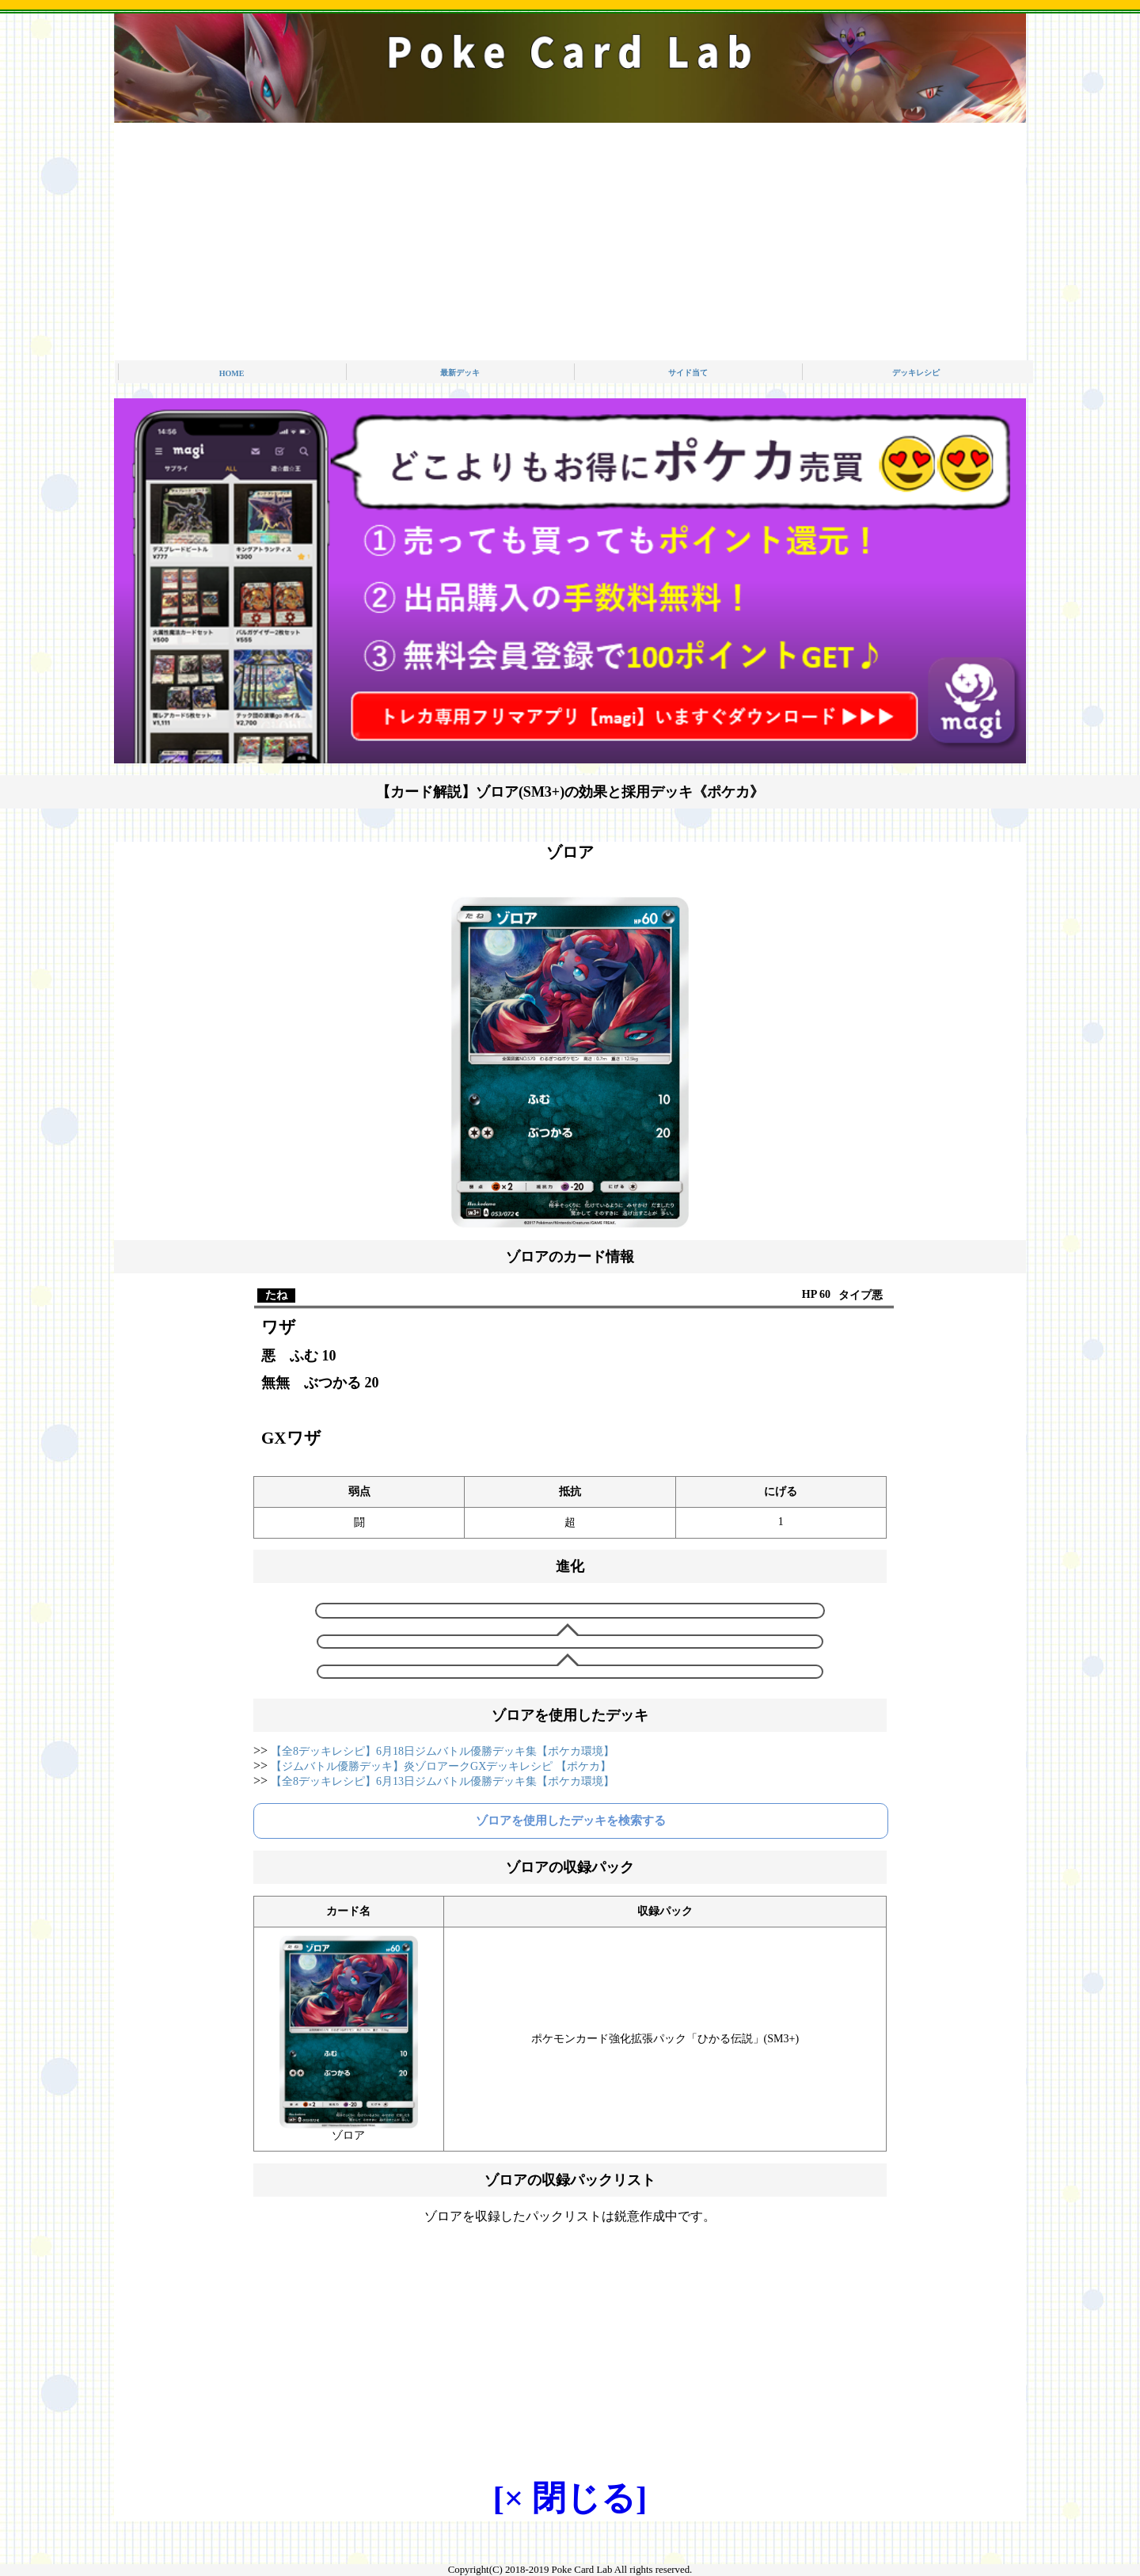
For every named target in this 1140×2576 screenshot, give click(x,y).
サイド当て (688, 372)
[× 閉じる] (570, 2498)
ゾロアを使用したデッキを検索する (571, 1820)
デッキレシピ (916, 372)
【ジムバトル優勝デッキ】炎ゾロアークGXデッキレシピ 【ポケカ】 (441, 1766)
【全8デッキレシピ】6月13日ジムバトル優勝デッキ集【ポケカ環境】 (442, 1781)
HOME (232, 373)
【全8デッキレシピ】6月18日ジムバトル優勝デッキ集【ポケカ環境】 (442, 1751)
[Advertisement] (570, 241)
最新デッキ (460, 372)
